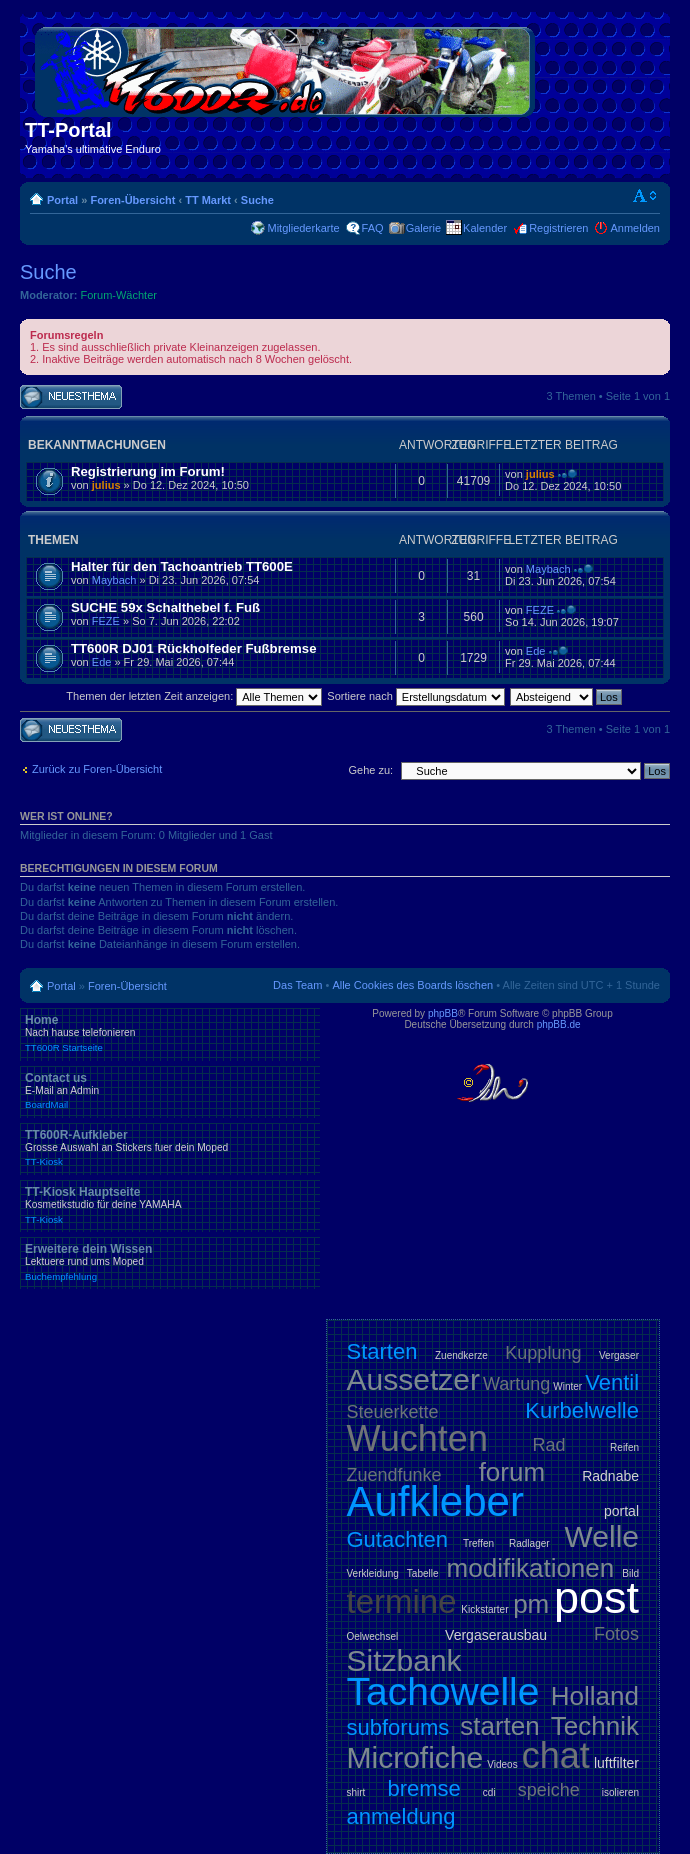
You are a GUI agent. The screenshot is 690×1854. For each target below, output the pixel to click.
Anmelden (635, 228)
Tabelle (423, 1573)
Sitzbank (404, 1660)
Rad (549, 1445)
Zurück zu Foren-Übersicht (97, 769)
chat (556, 1755)
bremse (423, 1788)
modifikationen (531, 1568)
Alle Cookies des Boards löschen (412, 985)
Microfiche (415, 1757)
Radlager (529, 1543)
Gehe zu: (370, 770)
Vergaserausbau (496, 1635)
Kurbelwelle (582, 1410)
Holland (595, 1696)
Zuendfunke (394, 1475)
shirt (356, 1792)
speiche (549, 1790)
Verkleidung (373, 1573)
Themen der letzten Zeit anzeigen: (194, 696)
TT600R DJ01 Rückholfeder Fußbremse (194, 648)
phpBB (443, 1013)
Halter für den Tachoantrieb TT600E (182, 566)
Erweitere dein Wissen (170, 1262)
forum (512, 1472)
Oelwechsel (373, 1636)
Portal (62, 200)
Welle (602, 1536)
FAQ (373, 228)
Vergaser (619, 1355)
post (596, 1597)
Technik (595, 1726)
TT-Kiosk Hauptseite (170, 1205)
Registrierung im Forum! (148, 471)
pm (531, 1604)
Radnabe (610, 1476)
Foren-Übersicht (132, 200)
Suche (257, 200)
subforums (398, 1727)
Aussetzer (413, 1379)
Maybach (114, 580)
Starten (382, 1351)
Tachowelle (443, 1691)
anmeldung (401, 1816)
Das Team (297, 985)
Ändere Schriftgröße (645, 196)
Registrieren (558, 228)
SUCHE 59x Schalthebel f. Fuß (165, 607)
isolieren (620, 1792)
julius (106, 485)
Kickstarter (484, 1609)
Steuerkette (393, 1412)
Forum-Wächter (119, 295)
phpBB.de (559, 1024)
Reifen (624, 1447)
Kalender (485, 228)
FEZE (106, 621)
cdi (489, 1792)
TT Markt (208, 200)
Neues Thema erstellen (71, 397)
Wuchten (417, 1438)
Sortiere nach (415, 696)
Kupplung (543, 1353)
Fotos (616, 1634)
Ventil (612, 1382)
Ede (102, 662)
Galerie (423, 228)
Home (170, 1033)
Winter (567, 1386)
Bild (630, 1573)
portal (621, 1511)
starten (500, 1726)
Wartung (516, 1384)
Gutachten (398, 1539)
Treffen (478, 1543)
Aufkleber (435, 1501)
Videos (502, 1764)
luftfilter (616, 1763)
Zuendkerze (461, 1355)
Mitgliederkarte (303, 228)
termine (402, 1601)
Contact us (170, 1091)
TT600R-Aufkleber (170, 1148)
